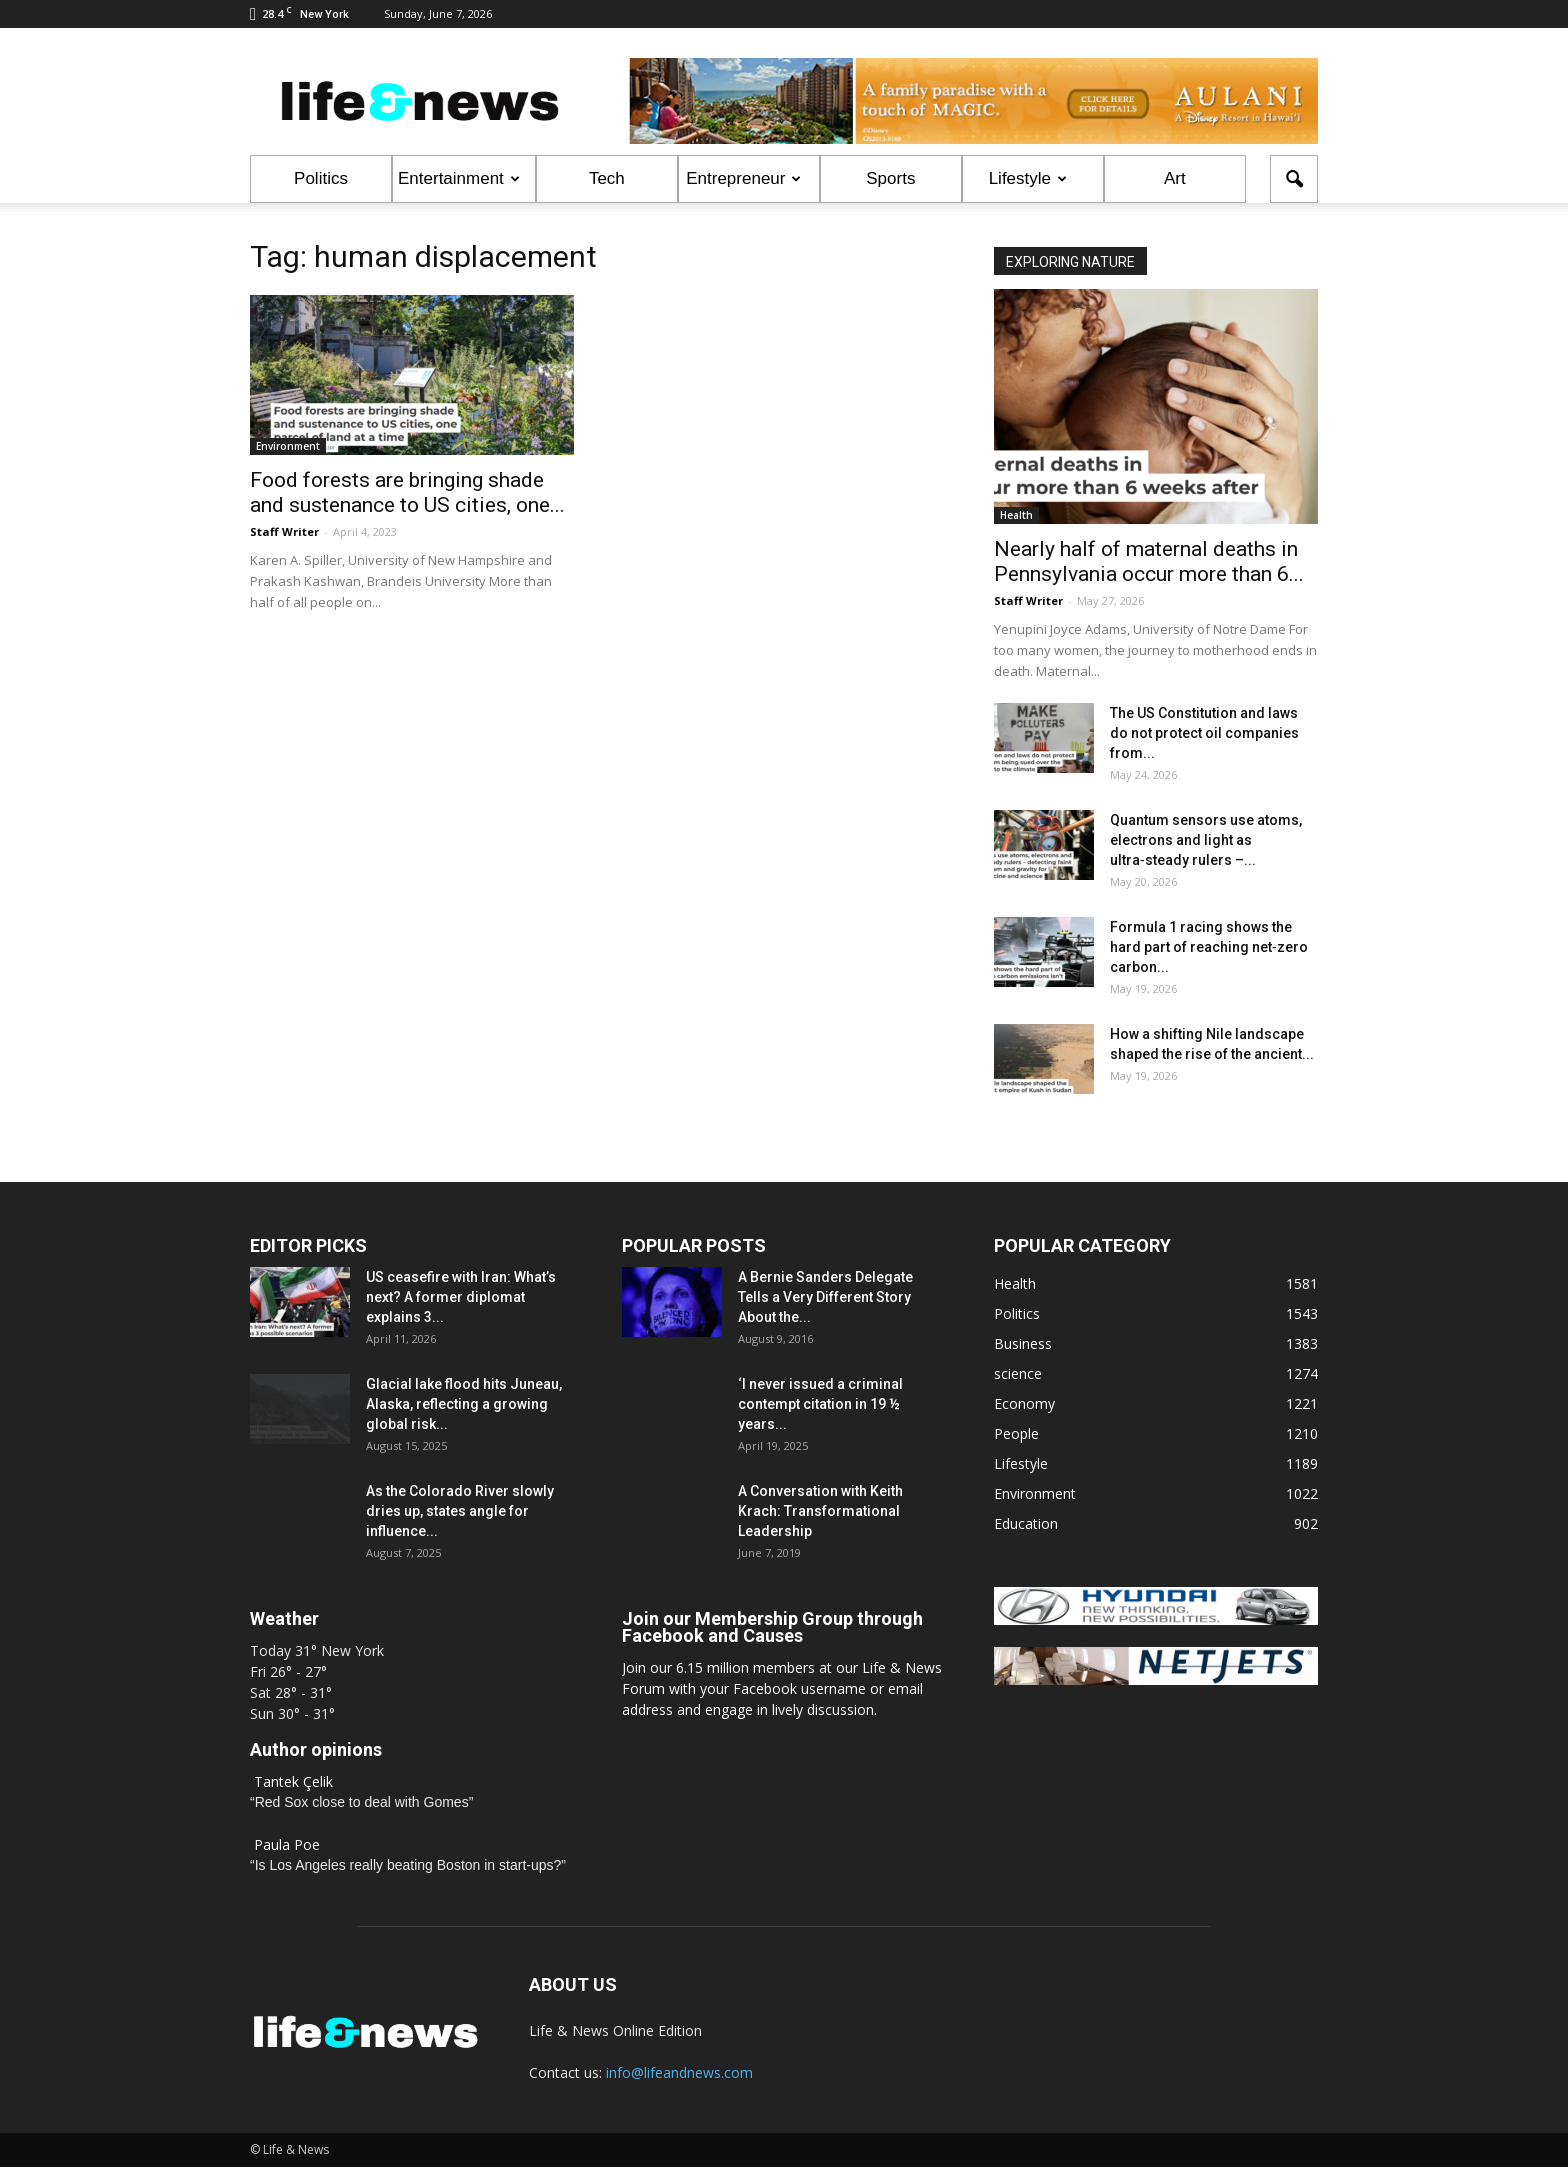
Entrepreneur (743, 178)
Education (1026, 1523)
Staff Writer (284, 531)
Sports (890, 178)
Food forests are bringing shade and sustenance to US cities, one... (407, 492)
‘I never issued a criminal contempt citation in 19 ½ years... (820, 1404)
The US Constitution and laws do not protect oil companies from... (1204, 733)
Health (1016, 515)
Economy (1024, 1403)
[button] (1294, 179)
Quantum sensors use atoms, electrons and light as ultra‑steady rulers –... (1206, 840)
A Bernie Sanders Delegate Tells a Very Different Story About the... (825, 1297)
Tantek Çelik (293, 1781)
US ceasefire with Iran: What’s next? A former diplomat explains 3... (461, 1297)
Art (1175, 178)
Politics (321, 178)
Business (1023, 1343)
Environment (288, 446)
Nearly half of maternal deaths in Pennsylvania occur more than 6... (1149, 561)
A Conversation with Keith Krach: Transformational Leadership (820, 1511)
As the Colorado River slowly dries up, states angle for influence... (460, 1511)
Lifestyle (1028, 178)
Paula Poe (287, 1844)
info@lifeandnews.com (679, 2072)
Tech (607, 178)
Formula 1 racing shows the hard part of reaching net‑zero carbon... (1209, 947)
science (1018, 1373)
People (1016, 1433)
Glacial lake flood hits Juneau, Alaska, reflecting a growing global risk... (464, 1404)
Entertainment (459, 178)
